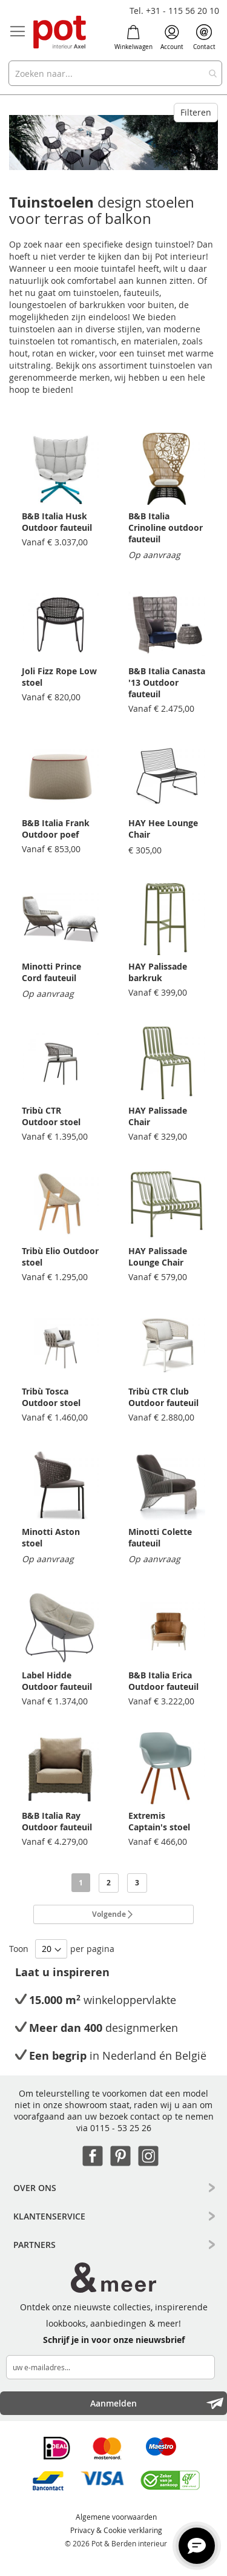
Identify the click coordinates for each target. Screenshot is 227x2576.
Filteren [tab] (195, 112)
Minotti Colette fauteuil (160, 1537)
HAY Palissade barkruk (157, 972)
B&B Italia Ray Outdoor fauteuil (57, 1821)
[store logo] (60, 33)
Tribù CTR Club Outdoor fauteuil (163, 1396)
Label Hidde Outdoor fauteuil (57, 1680)
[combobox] (115, 73)
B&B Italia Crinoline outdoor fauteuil (165, 527)
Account (171, 37)
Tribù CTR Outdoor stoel (51, 1116)
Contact (204, 37)
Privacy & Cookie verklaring (116, 2530)
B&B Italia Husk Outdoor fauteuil (57, 521)
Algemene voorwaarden (116, 2517)
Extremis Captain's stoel (159, 1821)
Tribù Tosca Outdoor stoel (51, 1396)
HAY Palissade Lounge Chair (157, 1256)
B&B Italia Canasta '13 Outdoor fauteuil (166, 682)
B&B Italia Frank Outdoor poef (56, 828)
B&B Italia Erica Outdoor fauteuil (163, 1680)
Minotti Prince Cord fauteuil (51, 972)
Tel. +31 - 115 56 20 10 (174, 10)
